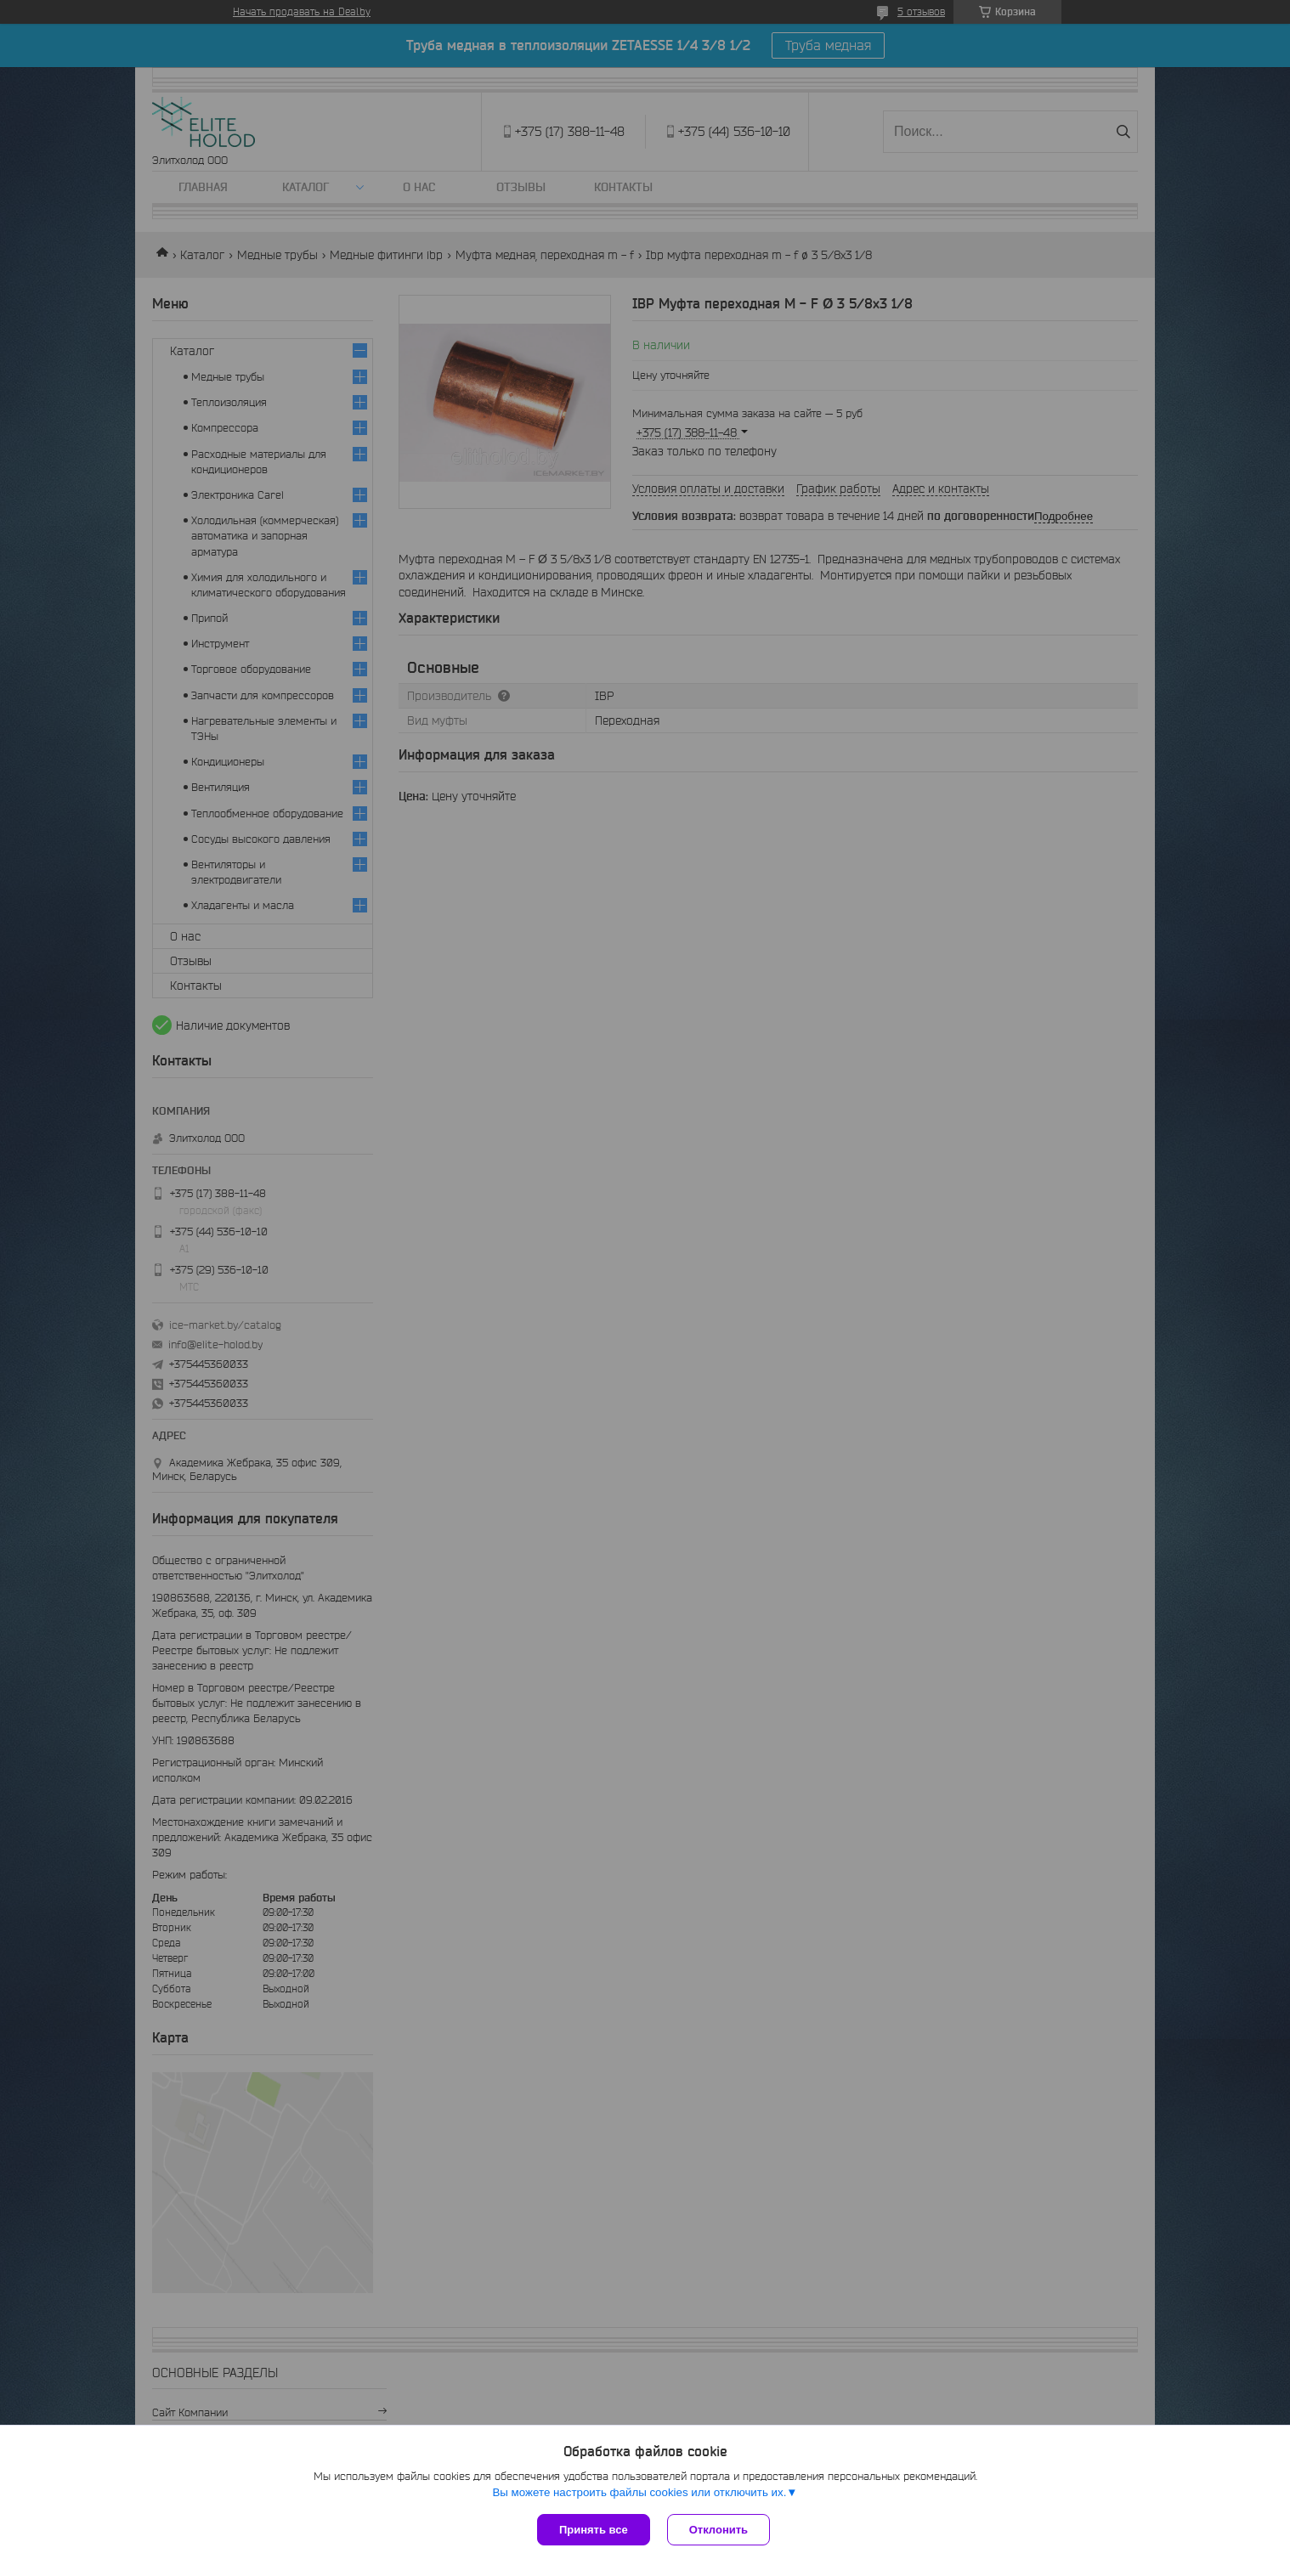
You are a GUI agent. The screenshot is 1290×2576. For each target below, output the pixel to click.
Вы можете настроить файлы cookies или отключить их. (639, 2492)
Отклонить (718, 2529)
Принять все (593, 2529)
